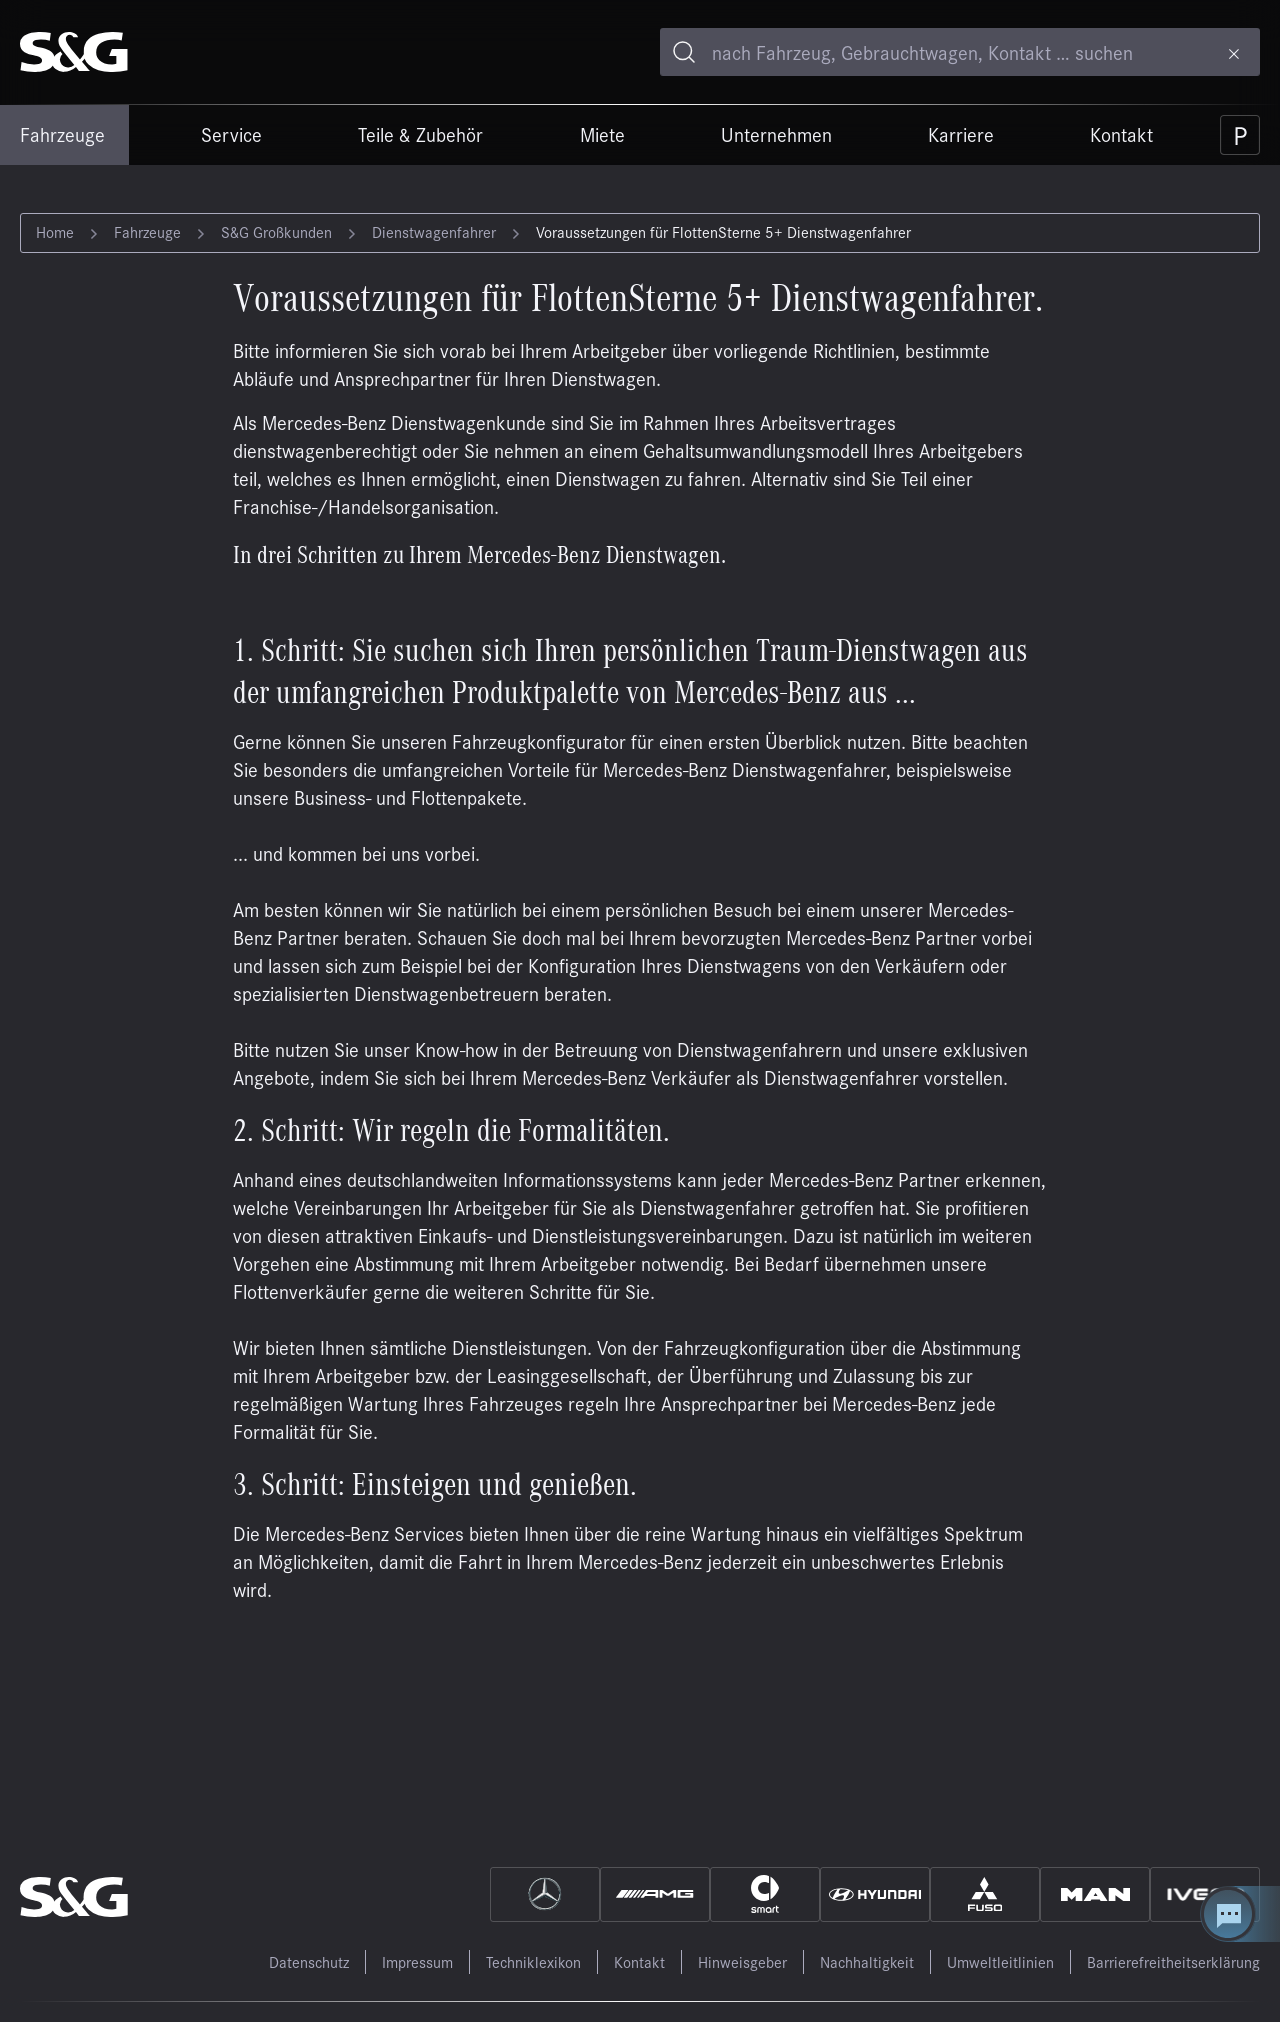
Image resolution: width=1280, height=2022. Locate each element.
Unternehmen (776, 134)
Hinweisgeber (742, 1961)
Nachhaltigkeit (867, 1961)
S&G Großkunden (276, 231)
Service (231, 134)
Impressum (417, 1961)
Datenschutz (309, 1961)
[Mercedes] (545, 1894)
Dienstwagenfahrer (434, 231)
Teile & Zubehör (420, 134)
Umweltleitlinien (1000, 1961)
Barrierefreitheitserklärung (1173, 1961)
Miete (602, 134)
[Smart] (765, 1894)
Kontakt (1121, 134)
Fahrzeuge (62, 134)
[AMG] (655, 1894)
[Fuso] (985, 1894)
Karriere (961, 134)
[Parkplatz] (1240, 135)
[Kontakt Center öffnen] (1240, 1914)
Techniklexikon (533, 1961)
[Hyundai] (875, 1894)
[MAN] (1095, 1894)
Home (55, 231)
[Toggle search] (684, 52)
